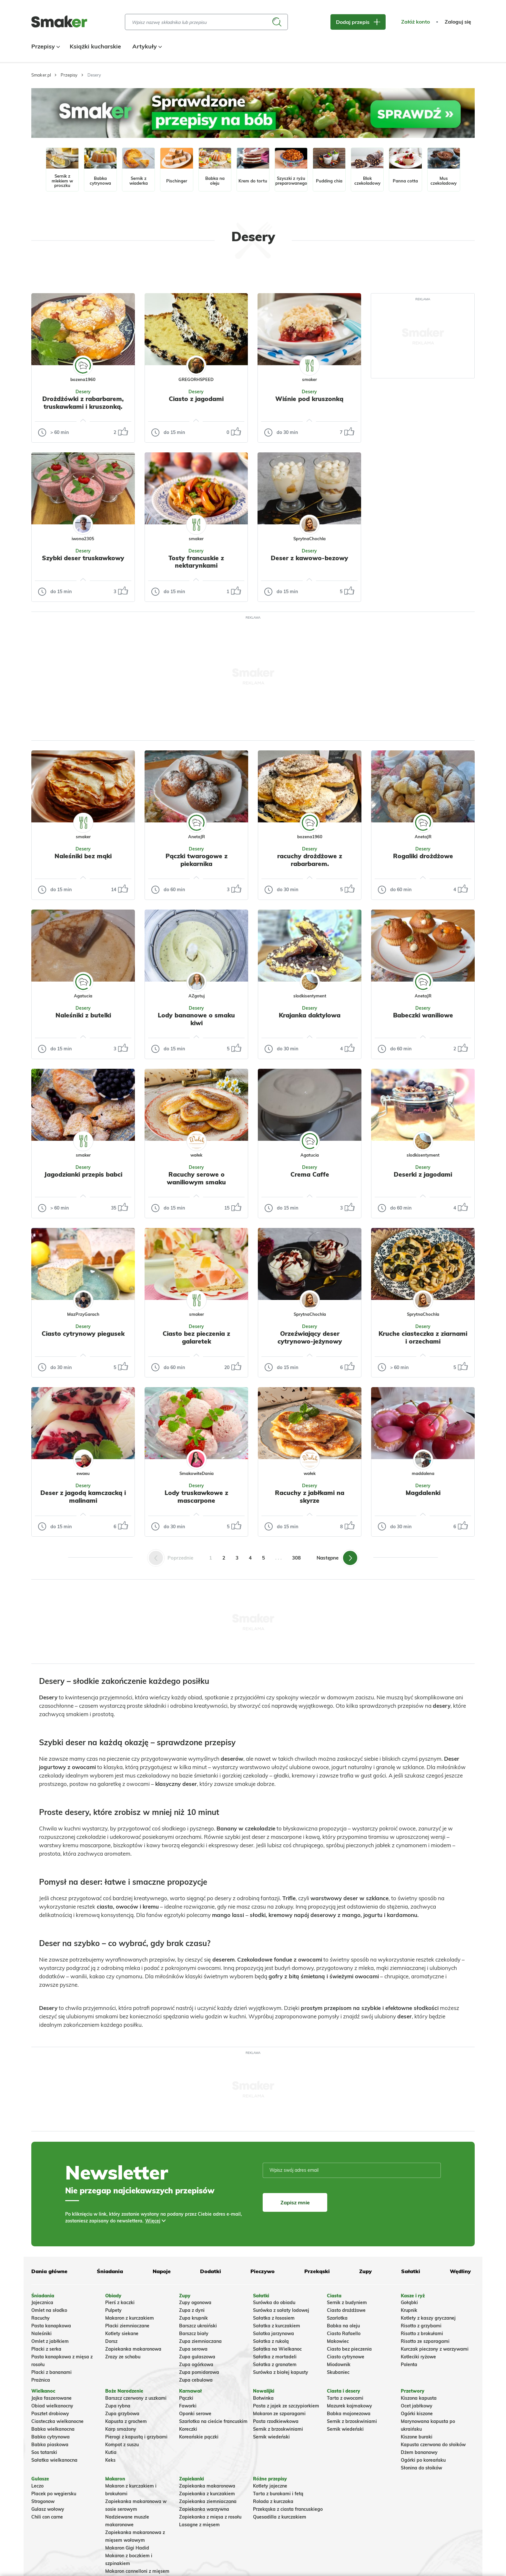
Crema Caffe (309, 1174)
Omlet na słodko (49, 2310)
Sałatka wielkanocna (54, 2460)
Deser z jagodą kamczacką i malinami (83, 1496)
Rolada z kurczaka (273, 2501)
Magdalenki (423, 1493)
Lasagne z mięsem (199, 2525)
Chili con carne (47, 2517)
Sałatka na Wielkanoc (277, 2349)
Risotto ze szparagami (425, 2341)
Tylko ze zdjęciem (78, 271)
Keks (110, 2460)
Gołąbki (409, 2302)
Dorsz (111, 2341)
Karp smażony (120, 2429)
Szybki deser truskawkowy (83, 558)
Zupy (365, 2271)
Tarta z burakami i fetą (278, 2494)
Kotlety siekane (121, 2333)
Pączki (186, 2398)
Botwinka (263, 2398)
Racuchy (40, 2318)
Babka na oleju (343, 2326)
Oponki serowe (195, 2413)
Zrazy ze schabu (122, 2357)
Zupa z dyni (192, 2310)
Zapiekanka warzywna (204, 2509)
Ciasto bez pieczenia (349, 2349)
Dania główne (49, 2271)
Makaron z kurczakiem (129, 2318)
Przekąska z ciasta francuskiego (288, 2509)
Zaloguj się (458, 22)
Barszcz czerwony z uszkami (136, 2398)
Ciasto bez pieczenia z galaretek (196, 1337)
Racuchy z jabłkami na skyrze (309, 1496)
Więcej (152, 2221)
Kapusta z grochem (126, 2421)
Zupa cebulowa (196, 2380)
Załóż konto (415, 22)
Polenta (409, 2364)
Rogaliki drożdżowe (423, 856)
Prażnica (40, 2380)
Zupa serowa (193, 2349)
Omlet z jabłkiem (50, 2341)
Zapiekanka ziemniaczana (208, 2501)
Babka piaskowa (49, 2444)
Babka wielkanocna (53, 2429)
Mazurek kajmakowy (349, 2406)
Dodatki (210, 2271)
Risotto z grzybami (421, 2326)
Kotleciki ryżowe (418, 2357)
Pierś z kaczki (120, 2302)
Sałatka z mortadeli (275, 2357)
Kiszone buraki (416, 2437)
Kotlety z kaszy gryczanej (428, 2318)
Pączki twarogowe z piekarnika (197, 860)
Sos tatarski (44, 2452)
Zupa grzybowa (122, 2413)
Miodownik (338, 2364)
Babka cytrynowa (50, 2437)
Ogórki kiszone (417, 2413)
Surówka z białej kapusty (280, 2372)
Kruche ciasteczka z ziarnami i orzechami (423, 1337)
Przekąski (317, 2271)
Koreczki (188, 2429)
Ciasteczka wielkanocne (57, 2421)
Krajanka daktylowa (309, 1015)
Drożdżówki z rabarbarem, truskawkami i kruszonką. (83, 402)
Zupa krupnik (193, 2318)
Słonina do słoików (421, 2468)
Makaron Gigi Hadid (127, 2548)
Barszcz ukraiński (198, 2326)
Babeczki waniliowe (423, 1015)
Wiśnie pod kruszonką (309, 399)
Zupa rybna (117, 2406)
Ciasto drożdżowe (346, 2310)
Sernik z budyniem (347, 2302)
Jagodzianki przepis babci (83, 1174)
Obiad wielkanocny (52, 2406)
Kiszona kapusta (419, 2398)
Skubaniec (338, 2372)
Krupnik (409, 2310)
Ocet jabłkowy (416, 2406)
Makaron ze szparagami (279, 2413)
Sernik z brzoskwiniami (278, 2429)
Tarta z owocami (345, 2398)
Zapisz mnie (295, 2202)
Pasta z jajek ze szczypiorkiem (286, 2406)
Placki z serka (46, 2349)
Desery (83, 392)
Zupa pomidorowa (199, 2372)
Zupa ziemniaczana (200, 2341)
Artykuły (146, 46)
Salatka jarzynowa (273, 2333)
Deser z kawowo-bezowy (309, 558)
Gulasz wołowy (47, 2509)
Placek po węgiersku (53, 2494)
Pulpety (113, 2310)
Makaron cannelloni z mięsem (137, 2571)
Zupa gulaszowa (197, 2357)
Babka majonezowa (348, 2413)
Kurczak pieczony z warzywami (435, 2349)
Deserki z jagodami (423, 1174)
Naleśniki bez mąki (83, 856)
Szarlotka (337, 2318)
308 (296, 1558)
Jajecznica (42, 2302)
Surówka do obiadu (274, 2302)
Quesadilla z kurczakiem (279, 2517)
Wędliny (460, 2271)
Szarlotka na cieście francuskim (213, 2421)
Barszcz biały (193, 2333)
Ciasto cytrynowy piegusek (83, 1333)
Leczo (37, 2486)
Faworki (188, 2406)
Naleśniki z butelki (83, 1015)
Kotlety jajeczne (270, 2486)
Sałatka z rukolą (271, 2341)
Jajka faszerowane (51, 2398)
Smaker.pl (41, 74)
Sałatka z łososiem (274, 2318)
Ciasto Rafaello (343, 2333)
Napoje (162, 2271)
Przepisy (44, 46)
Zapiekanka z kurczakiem (207, 2494)
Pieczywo (262, 2271)
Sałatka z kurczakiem (276, 2326)
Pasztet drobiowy (50, 2413)
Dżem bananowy (419, 2452)
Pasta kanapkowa (51, 2326)
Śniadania (110, 2271)
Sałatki (410, 2271)
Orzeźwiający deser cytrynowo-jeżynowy (310, 1337)
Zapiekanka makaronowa (133, 2349)
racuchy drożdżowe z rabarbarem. (309, 860)
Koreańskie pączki (198, 2437)
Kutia (110, 2452)
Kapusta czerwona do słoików (433, 2444)
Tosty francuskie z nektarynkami (196, 562)
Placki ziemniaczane (127, 2326)
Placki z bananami (51, 2372)
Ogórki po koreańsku (423, 2460)
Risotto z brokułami (422, 2333)
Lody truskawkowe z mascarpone (196, 1496)
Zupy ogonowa (195, 2302)
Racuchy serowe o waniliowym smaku (196, 1178)
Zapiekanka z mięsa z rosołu (210, 2517)
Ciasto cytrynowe (345, 2357)
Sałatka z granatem (275, 2364)
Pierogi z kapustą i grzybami (136, 2437)
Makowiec (338, 2341)
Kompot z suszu (122, 2444)
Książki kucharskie (95, 46)
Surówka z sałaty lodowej (281, 2310)
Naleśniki (41, 2333)
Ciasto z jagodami (196, 399)
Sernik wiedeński (271, 2437)
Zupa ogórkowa (196, 2364)
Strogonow (43, 2501)
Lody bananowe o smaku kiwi (196, 1019)
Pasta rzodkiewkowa (276, 2421)
